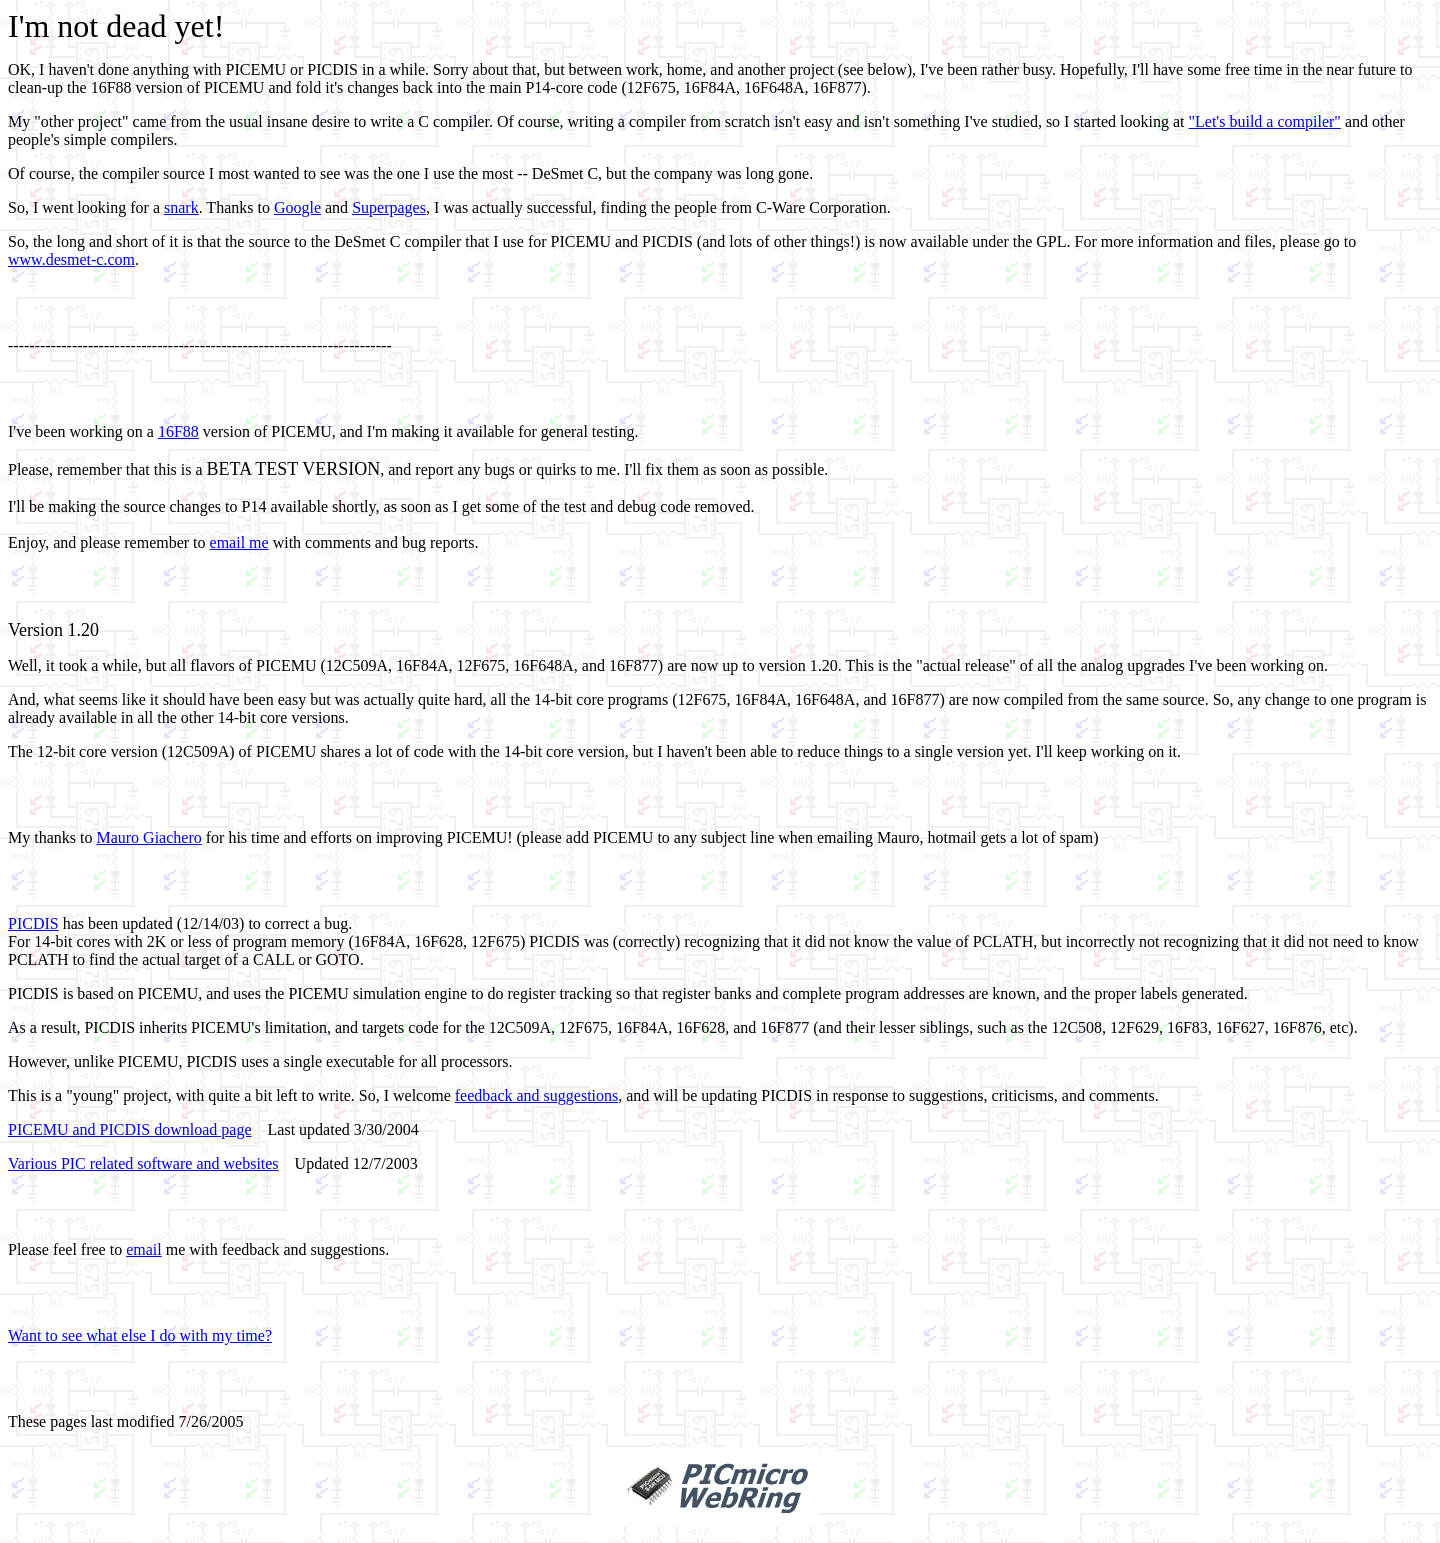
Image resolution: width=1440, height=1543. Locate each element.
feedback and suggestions (537, 1095)
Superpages (389, 207)
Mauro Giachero (148, 837)
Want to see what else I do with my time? (140, 1335)
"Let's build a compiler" (1265, 121)
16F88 (178, 431)
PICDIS (33, 923)
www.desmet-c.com (71, 259)
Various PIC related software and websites (143, 1163)
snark (181, 207)
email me (239, 542)
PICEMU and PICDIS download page (130, 1129)
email (144, 1249)
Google (297, 207)
